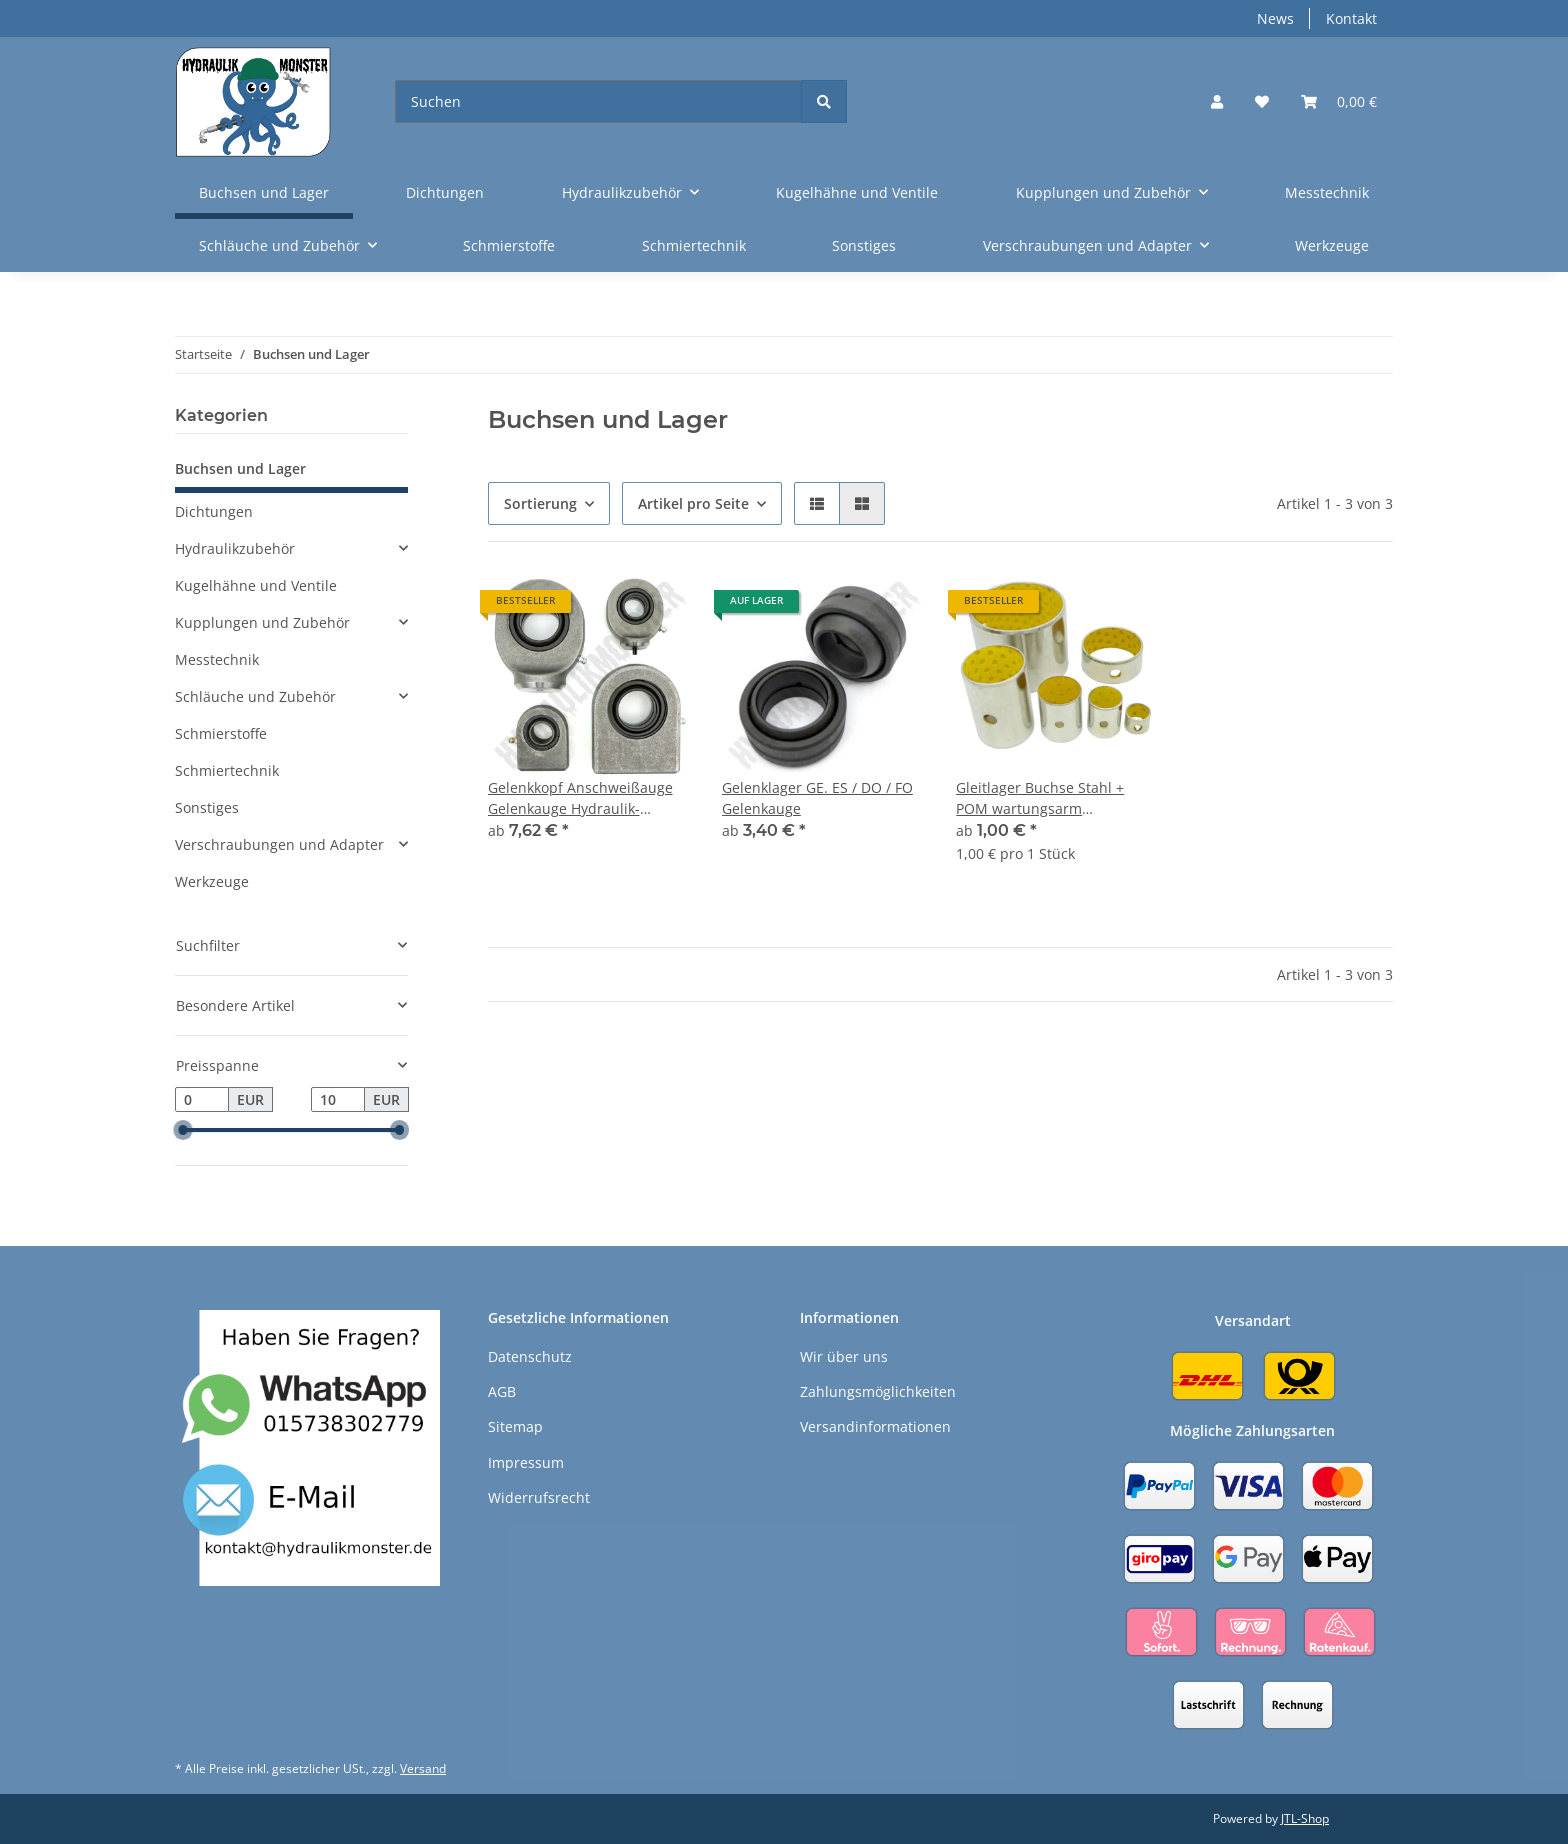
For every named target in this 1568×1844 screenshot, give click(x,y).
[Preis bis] (338, 1100)
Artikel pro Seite (693, 503)
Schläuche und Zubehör (255, 696)
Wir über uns (844, 1356)
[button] (1217, 101)
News (1275, 18)
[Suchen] (598, 101)
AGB (502, 1391)
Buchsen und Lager (240, 468)
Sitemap (515, 1426)
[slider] (183, 1131)
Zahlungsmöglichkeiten (878, 1391)
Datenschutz (530, 1356)
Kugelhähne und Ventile (256, 585)
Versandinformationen (875, 1426)
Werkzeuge (212, 881)
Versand (423, 1768)
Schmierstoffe (221, 733)
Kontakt (1351, 18)
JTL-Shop (1305, 1818)
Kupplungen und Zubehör (262, 622)
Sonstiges (207, 807)
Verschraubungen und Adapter (279, 844)
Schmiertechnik (227, 770)
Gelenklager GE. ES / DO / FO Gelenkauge (817, 798)
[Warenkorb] (1339, 101)
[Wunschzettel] (1262, 101)
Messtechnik (217, 659)
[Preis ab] (202, 1100)
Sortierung (540, 503)
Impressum (526, 1462)
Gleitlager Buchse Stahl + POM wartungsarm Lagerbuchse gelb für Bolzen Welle (1052, 798)
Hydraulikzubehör (235, 548)
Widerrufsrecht (539, 1497)
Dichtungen (214, 511)
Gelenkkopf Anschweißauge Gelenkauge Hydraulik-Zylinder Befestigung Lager (580, 798)
